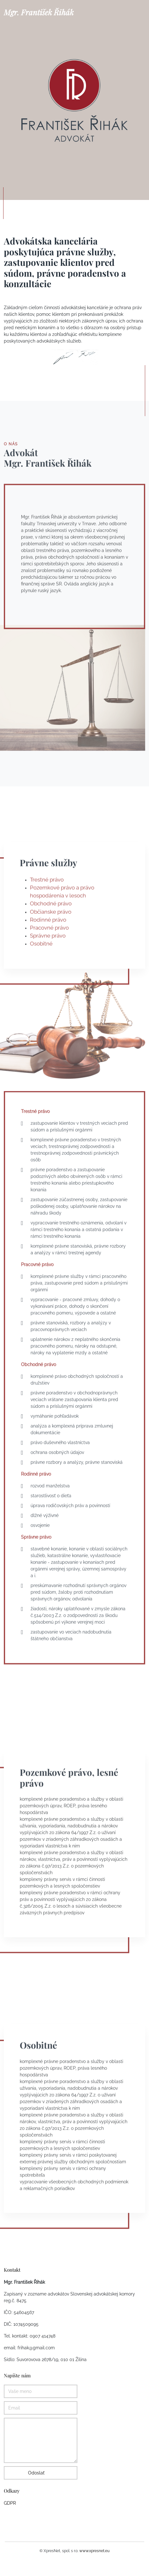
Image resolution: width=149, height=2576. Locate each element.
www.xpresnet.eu (94, 2551)
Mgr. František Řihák (39, 12)
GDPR (10, 2503)
